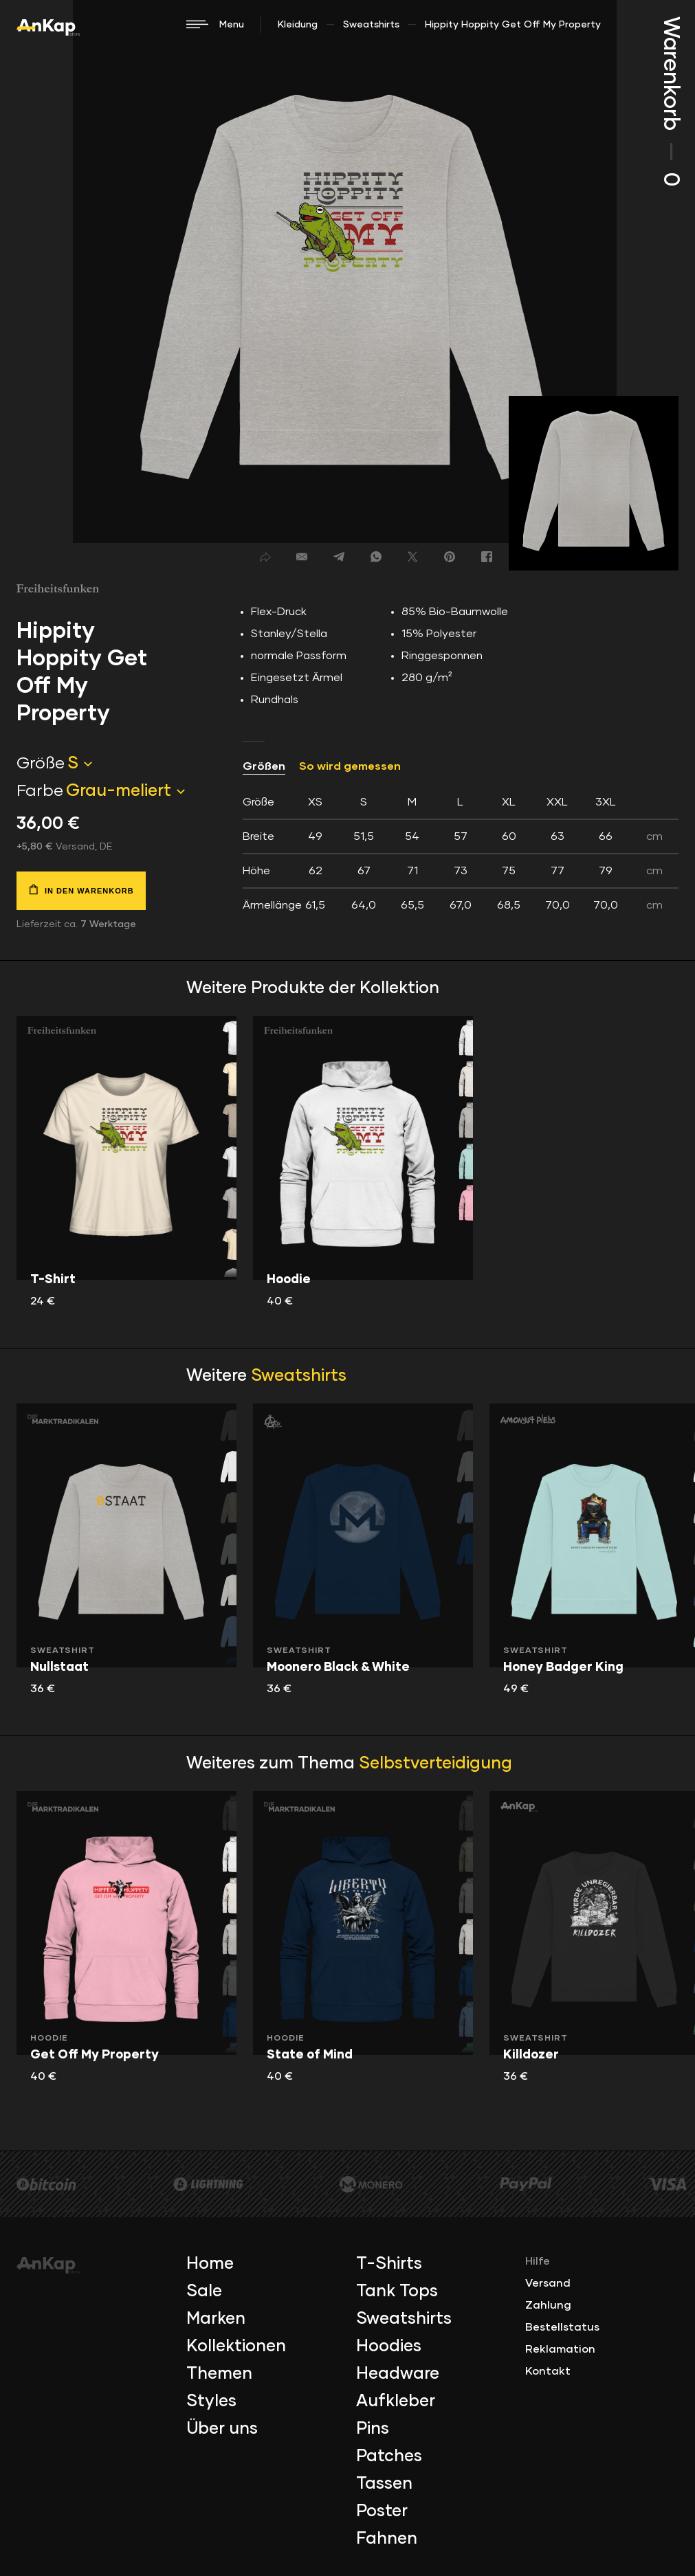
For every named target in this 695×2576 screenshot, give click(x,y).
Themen (219, 2374)
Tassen (384, 2484)
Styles (211, 2401)
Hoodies (388, 2346)
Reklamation (560, 2349)
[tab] (461, 854)
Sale (204, 2291)
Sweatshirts (371, 25)
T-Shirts (389, 2264)
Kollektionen (236, 2346)
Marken (215, 2319)
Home (210, 2264)
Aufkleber (395, 2401)
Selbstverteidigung (435, 1763)
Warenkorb (670, 101)
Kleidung (298, 25)
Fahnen (386, 2539)
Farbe (39, 791)
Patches (389, 2456)
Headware (397, 2374)
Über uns (222, 2429)
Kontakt (548, 2371)
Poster (382, 2511)
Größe (40, 763)
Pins (372, 2429)
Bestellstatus (562, 2327)
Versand (548, 2283)
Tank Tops (397, 2291)
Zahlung (548, 2305)
